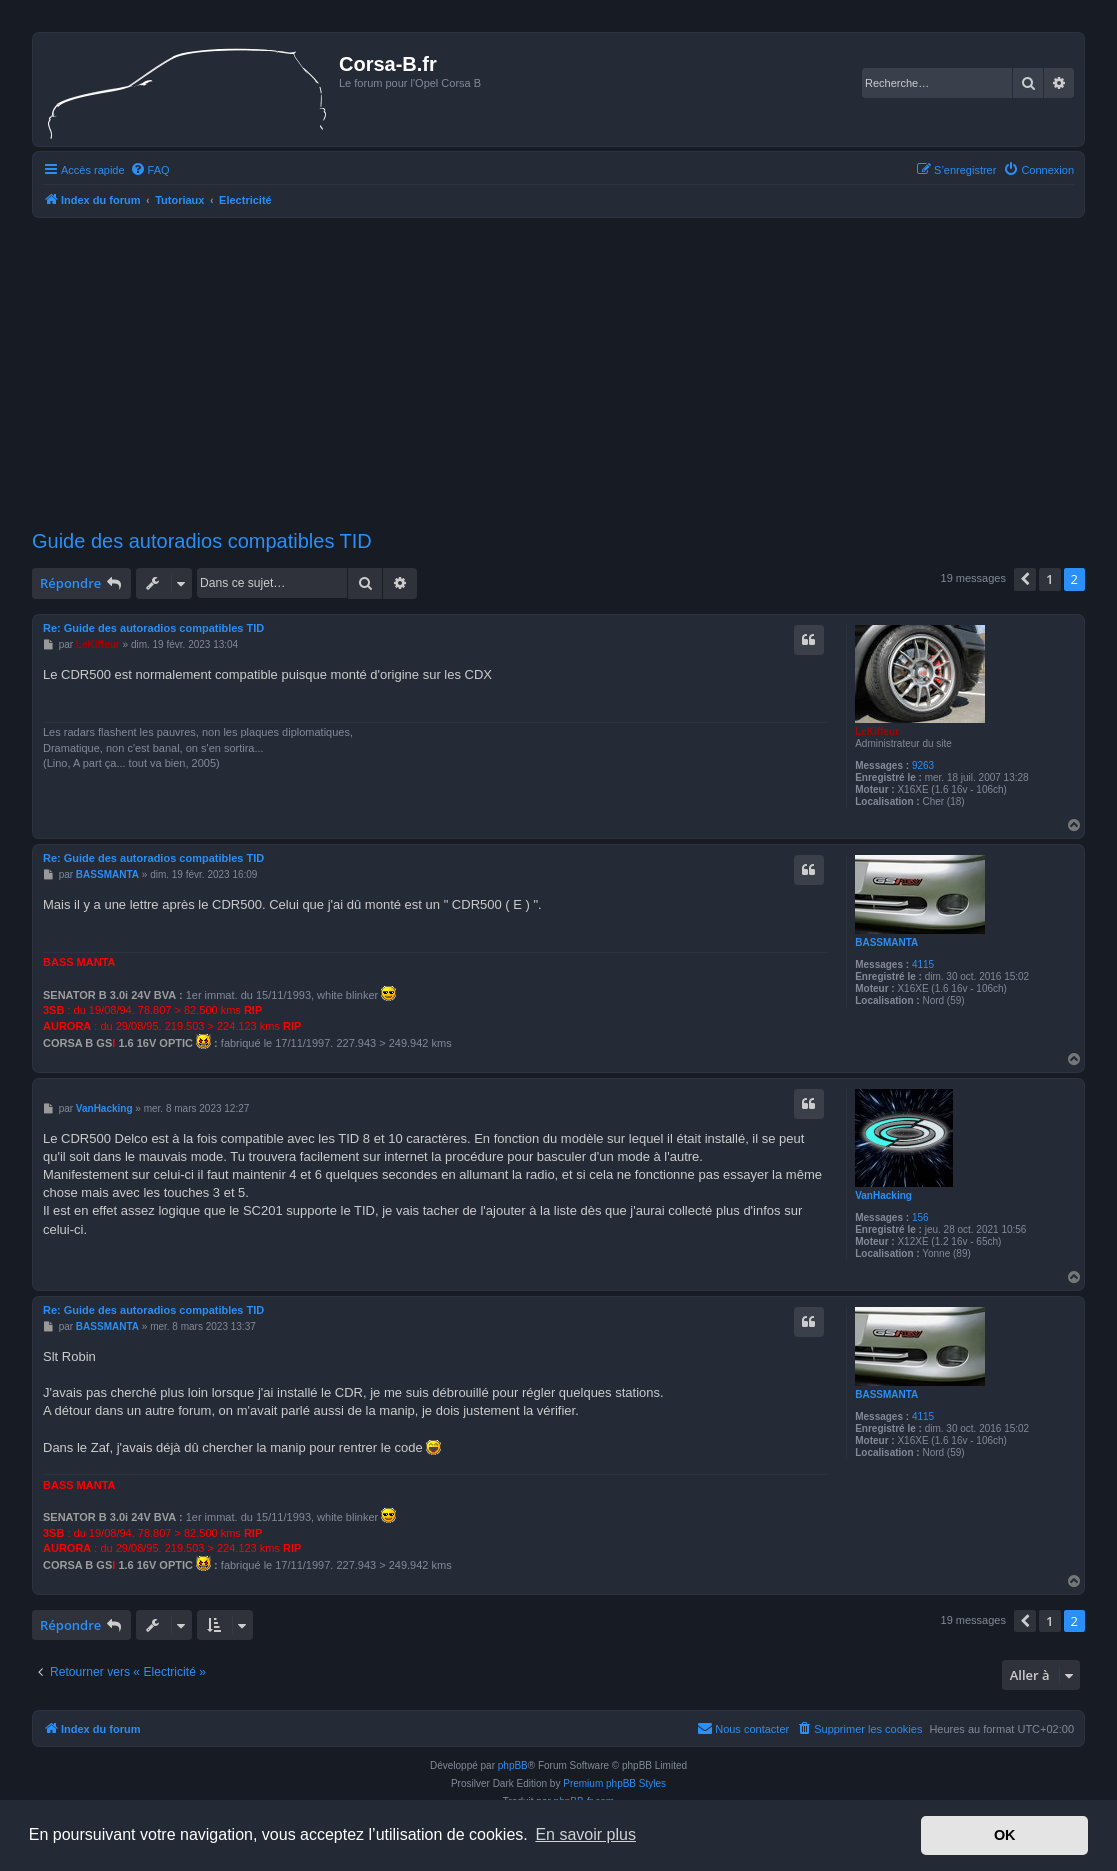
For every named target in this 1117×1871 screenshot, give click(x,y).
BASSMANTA (886, 942)
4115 (923, 964)
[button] (1025, 579)
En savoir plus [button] (585, 1834)
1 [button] (1049, 579)
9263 (923, 765)
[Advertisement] (558, 374)
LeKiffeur (877, 731)
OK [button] (1005, 1835)
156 (920, 1217)
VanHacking (883, 1195)
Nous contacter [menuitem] (743, 1728)
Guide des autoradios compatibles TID (202, 541)
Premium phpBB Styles (614, 1783)
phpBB (513, 1765)
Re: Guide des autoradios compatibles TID (153, 628)
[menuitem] (150, 170)
